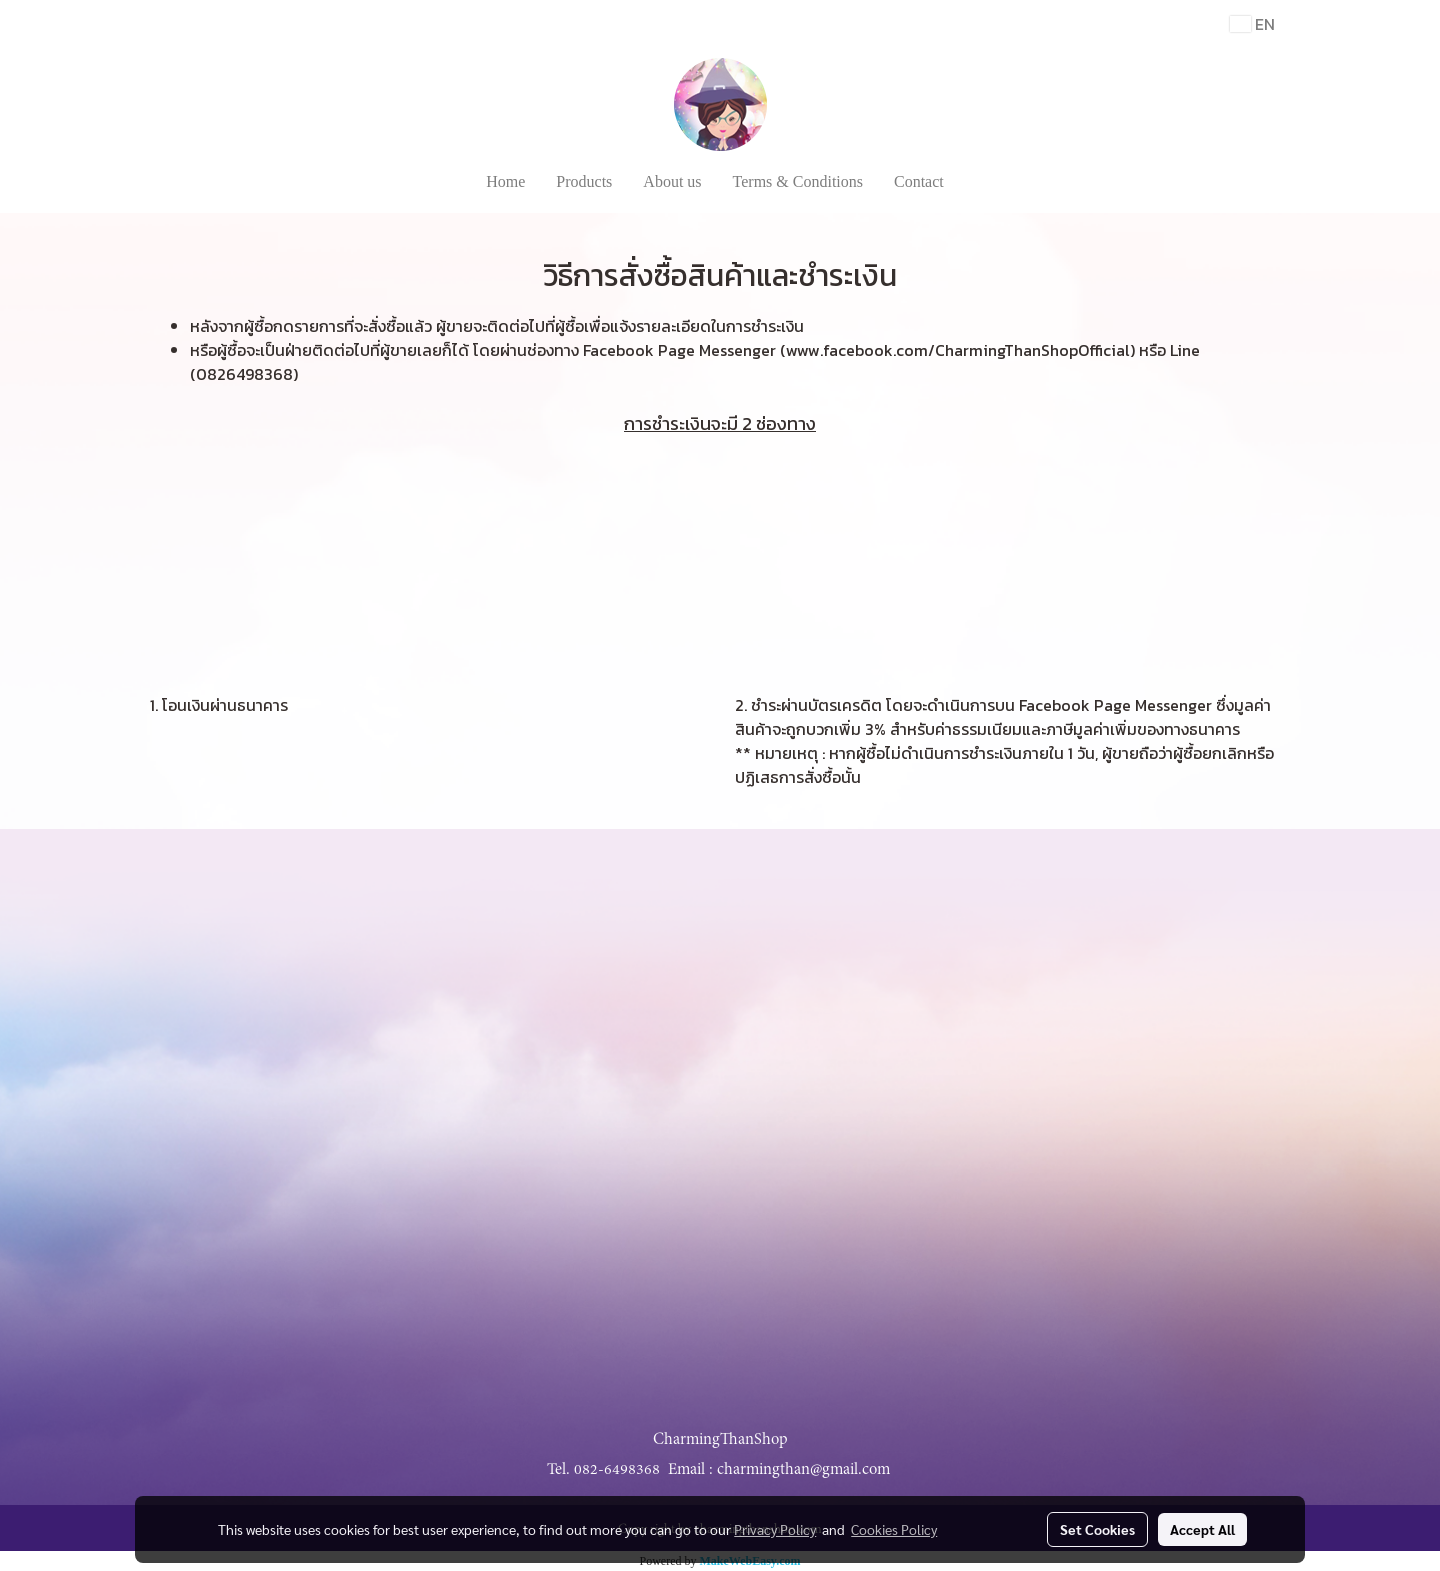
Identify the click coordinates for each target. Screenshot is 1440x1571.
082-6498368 (617, 1469)
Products (584, 181)
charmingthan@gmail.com (803, 1469)
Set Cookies (1097, 1529)
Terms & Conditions (798, 181)
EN (1252, 24)
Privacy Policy (775, 1529)
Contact (919, 181)
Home (505, 181)
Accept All (1202, 1529)
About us (672, 181)
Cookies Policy (894, 1529)
